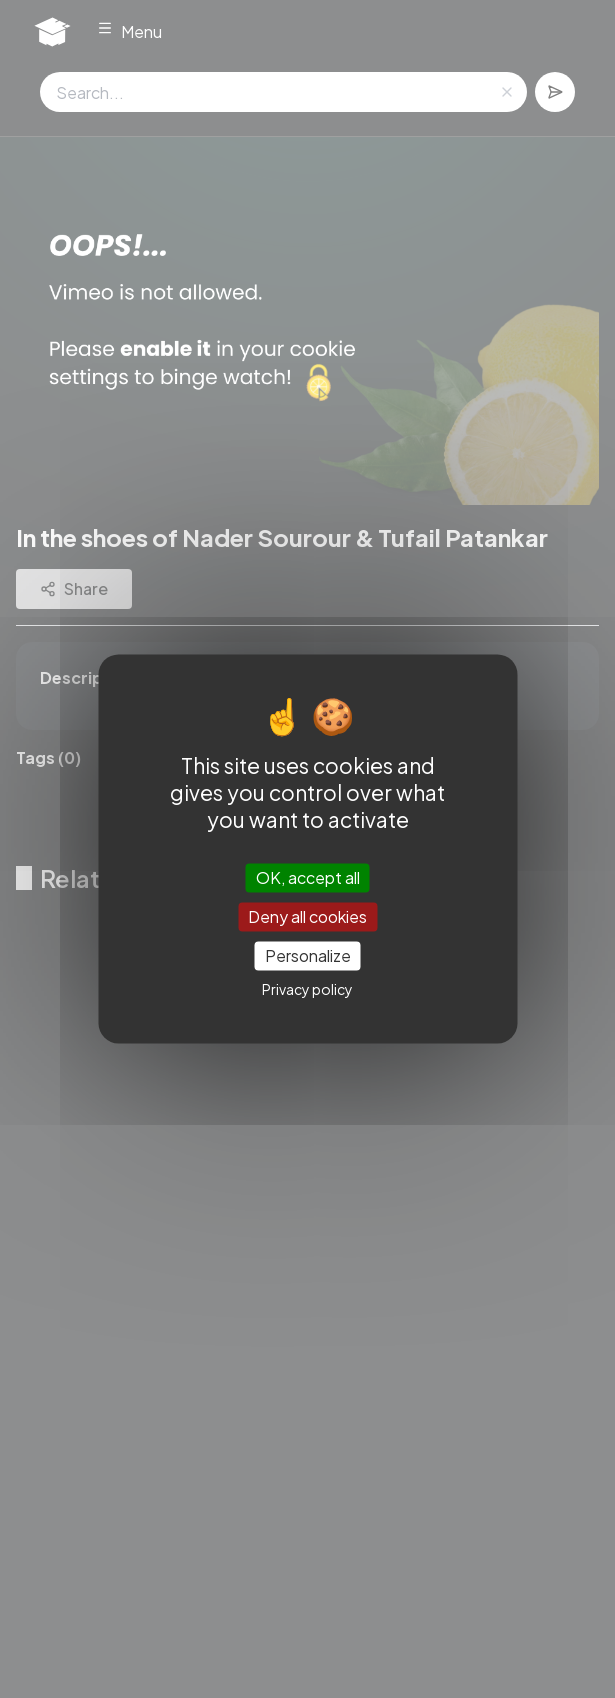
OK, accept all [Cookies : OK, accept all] (308, 877)
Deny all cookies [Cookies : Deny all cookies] (307, 916)
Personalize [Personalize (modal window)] (308, 955)
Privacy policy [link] (307, 990)
